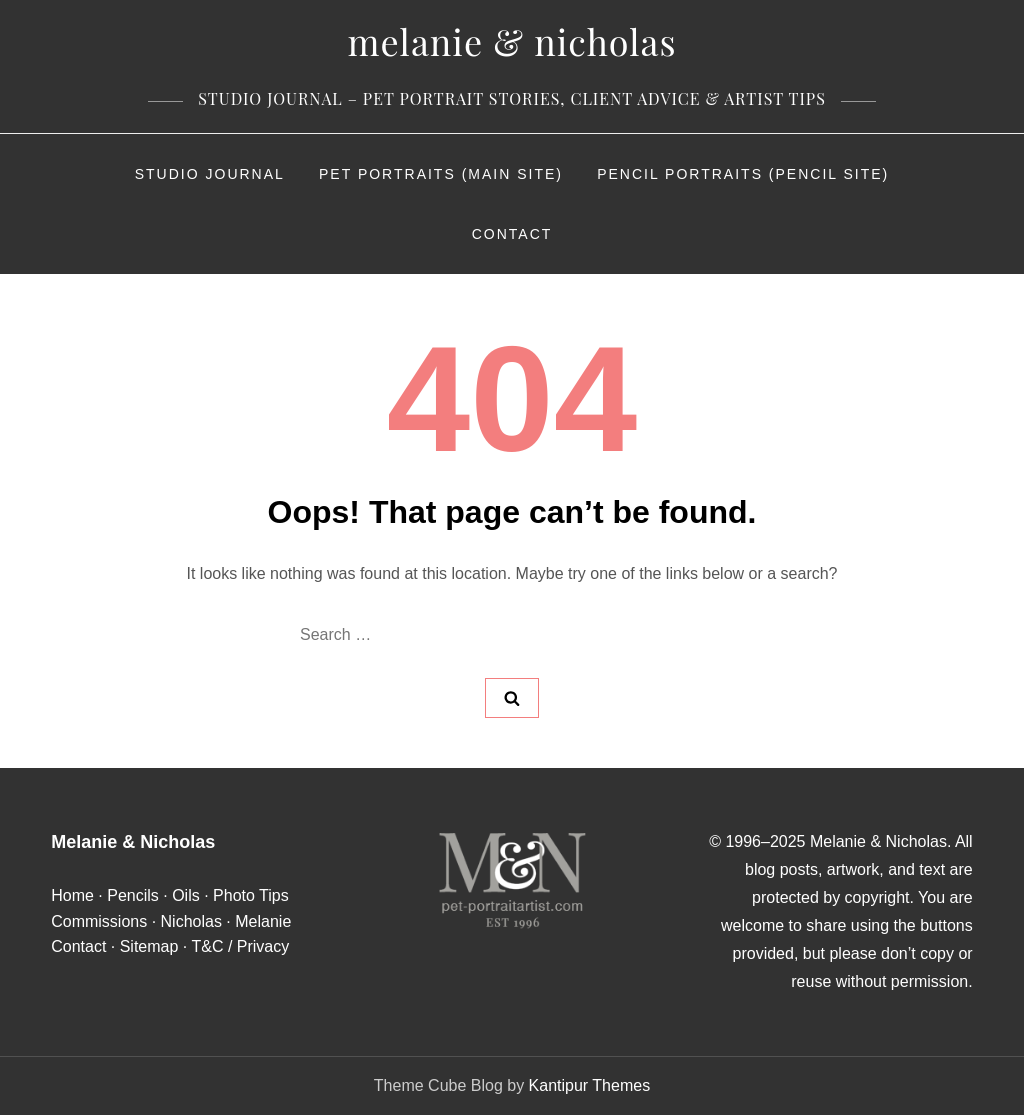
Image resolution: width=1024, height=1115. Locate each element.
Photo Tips (251, 895)
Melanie (263, 921)
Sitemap (149, 946)
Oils (186, 895)
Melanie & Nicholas (511, 41)
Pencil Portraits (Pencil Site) (743, 174)
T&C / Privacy (240, 946)
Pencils (133, 895)
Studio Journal (210, 174)
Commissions (99, 921)
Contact (512, 234)
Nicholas (191, 921)
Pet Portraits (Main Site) (441, 174)
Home (72, 895)
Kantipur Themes (590, 1085)
